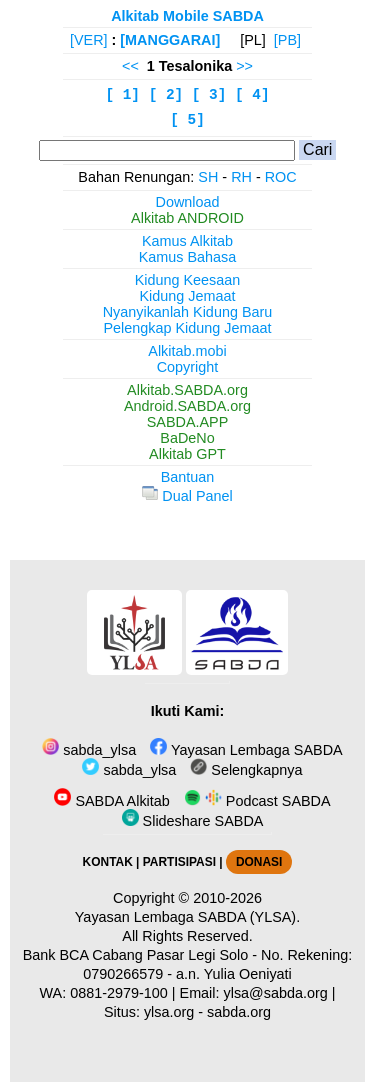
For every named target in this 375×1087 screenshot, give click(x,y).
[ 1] (122, 95)
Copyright (188, 367)
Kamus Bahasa (188, 257)
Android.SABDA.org (187, 406)
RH (241, 177)
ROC (281, 177)
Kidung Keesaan (188, 280)
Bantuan (188, 477)
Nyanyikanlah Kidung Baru (188, 312)
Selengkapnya (246, 770)
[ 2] (166, 95)
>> (244, 66)
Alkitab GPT (187, 454)
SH (208, 177)
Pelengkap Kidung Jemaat (187, 328)
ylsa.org (169, 1012)
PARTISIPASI (179, 862)
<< (130, 66)
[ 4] (252, 95)
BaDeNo (187, 438)
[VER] (89, 40)
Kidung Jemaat (188, 296)
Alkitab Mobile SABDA (187, 16)
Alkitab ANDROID (187, 218)
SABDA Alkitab (111, 801)
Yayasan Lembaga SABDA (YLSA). (187, 917)
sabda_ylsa (89, 750)
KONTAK (108, 862)
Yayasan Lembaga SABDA (246, 750)
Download (188, 202)
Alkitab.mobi (187, 351)
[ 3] (209, 95)
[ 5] (187, 120)
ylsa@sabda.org (276, 993)
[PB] (287, 40)
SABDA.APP (188, 422)
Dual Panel (187, 496)
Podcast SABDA (257, 801)
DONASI (259, 862)
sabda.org (239, 1012)
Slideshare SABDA (193, 821)
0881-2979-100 (119, 993)
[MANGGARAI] (170, 40)
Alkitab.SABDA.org (187, 390)
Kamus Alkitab (187, 241)
